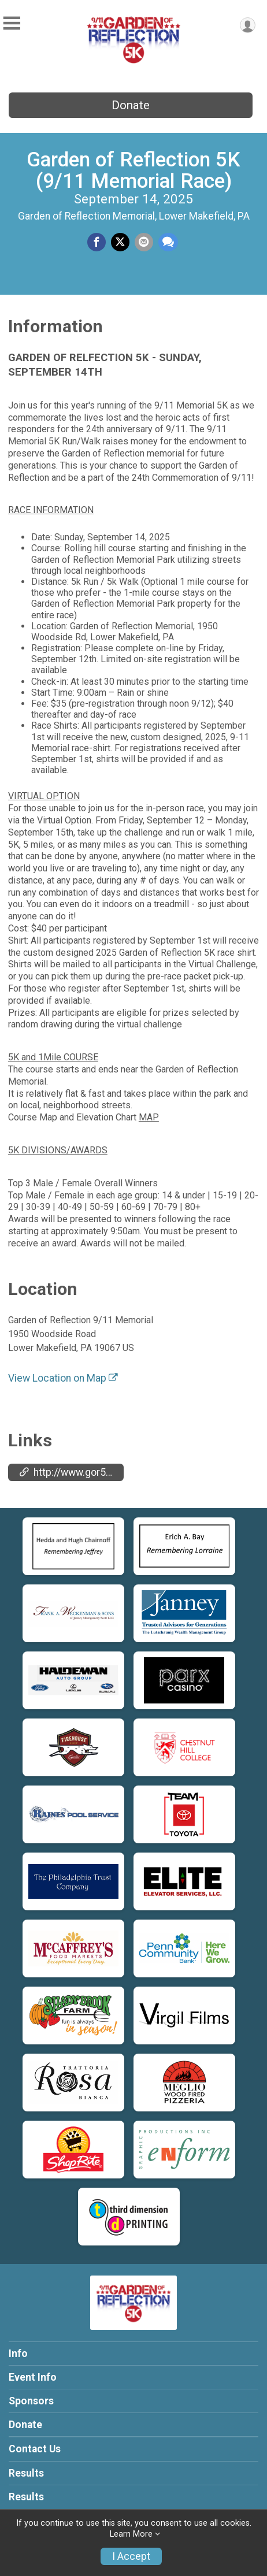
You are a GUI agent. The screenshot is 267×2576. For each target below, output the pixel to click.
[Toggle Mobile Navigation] (11, 23)
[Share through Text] (168, 242)
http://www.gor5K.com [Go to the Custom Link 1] (72, 1472)
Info (18, 2353)
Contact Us (35, 2449)
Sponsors (31, 2401)
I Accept (131, 2556)
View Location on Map (63, 1378)
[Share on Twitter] (120, 242)
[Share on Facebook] (96, 242)
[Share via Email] (144, 242)
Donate (131, 105)
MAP (149, 1117)
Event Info (33, 2377)
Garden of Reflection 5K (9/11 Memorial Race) (133, 170)
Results (26, 2473)
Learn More (131, 2534)
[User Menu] (247, 25)
